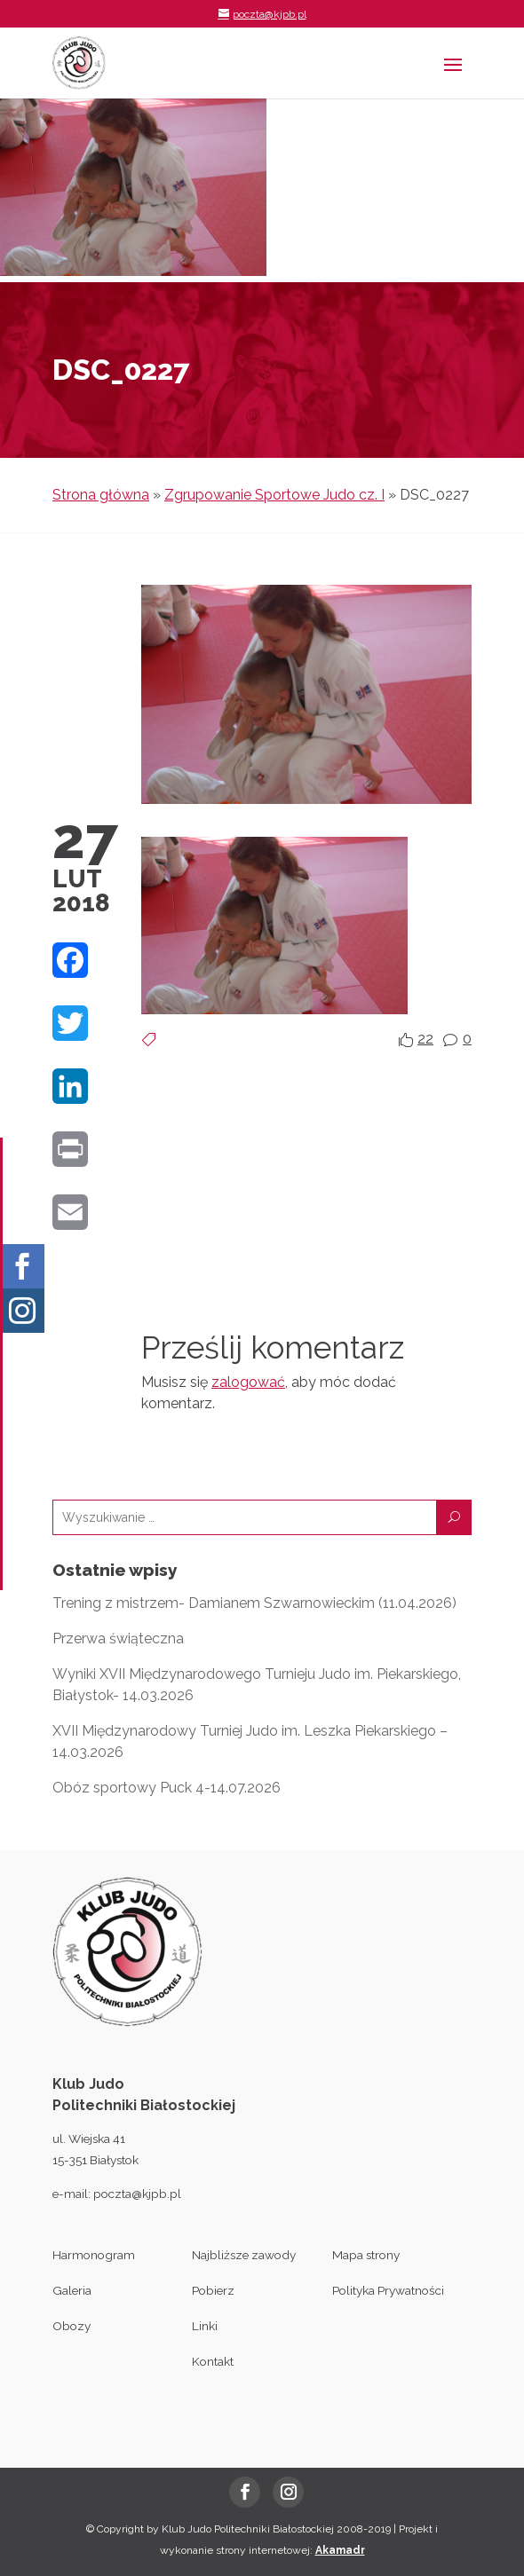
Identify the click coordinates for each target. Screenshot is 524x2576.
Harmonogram (93, 2255)
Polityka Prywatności (388, 2290)
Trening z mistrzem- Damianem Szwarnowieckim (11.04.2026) (254, 1603)
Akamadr (340, 2550)
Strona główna (100, 494)
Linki (205, 2326)
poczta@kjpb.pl (137, 2193)
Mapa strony (366, 2255)
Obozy (71, 2326)
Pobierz (213, 2290)
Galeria (71, 2290)
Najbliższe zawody (244, 2255)
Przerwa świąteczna (118, 1638)
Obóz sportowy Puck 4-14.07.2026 (166, 1787)
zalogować (248, 1382)
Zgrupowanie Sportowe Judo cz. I (274, 494)
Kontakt (213, 2361)
